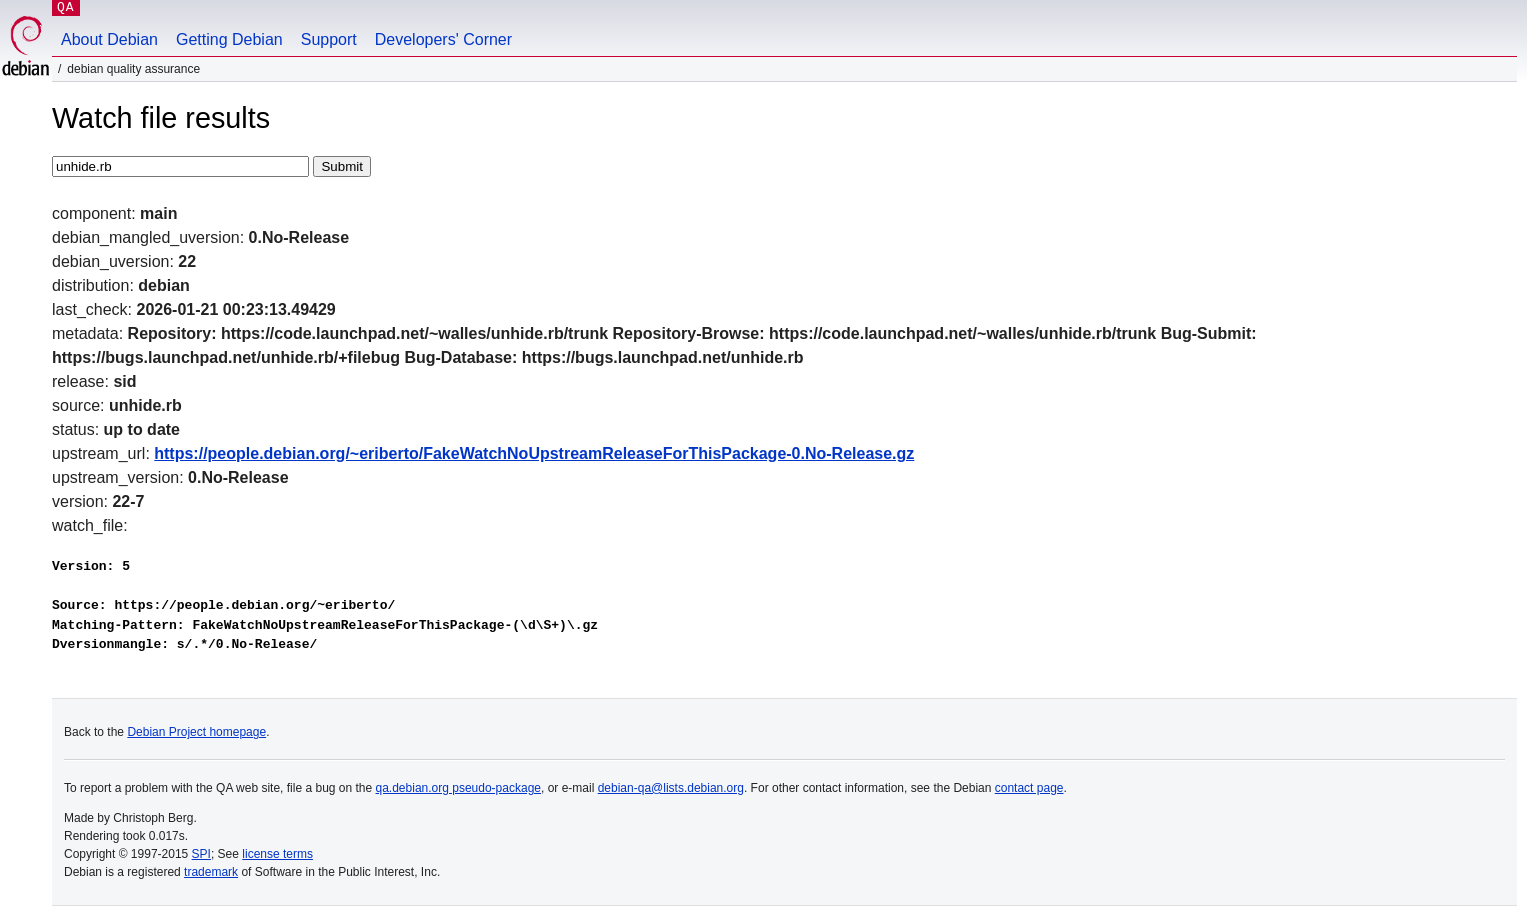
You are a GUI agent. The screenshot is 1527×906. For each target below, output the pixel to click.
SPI (201, 854)
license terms (277, 854)
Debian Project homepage (196, 732)
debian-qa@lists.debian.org (671, 788)
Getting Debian (229, 39)
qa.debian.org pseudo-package (458, 788)
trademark (211, 872)
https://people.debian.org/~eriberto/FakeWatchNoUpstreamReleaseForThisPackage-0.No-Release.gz (534, 453)
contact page (1029, 788)
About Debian (109, 39)
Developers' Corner (443, 39)
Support (329, 39)
